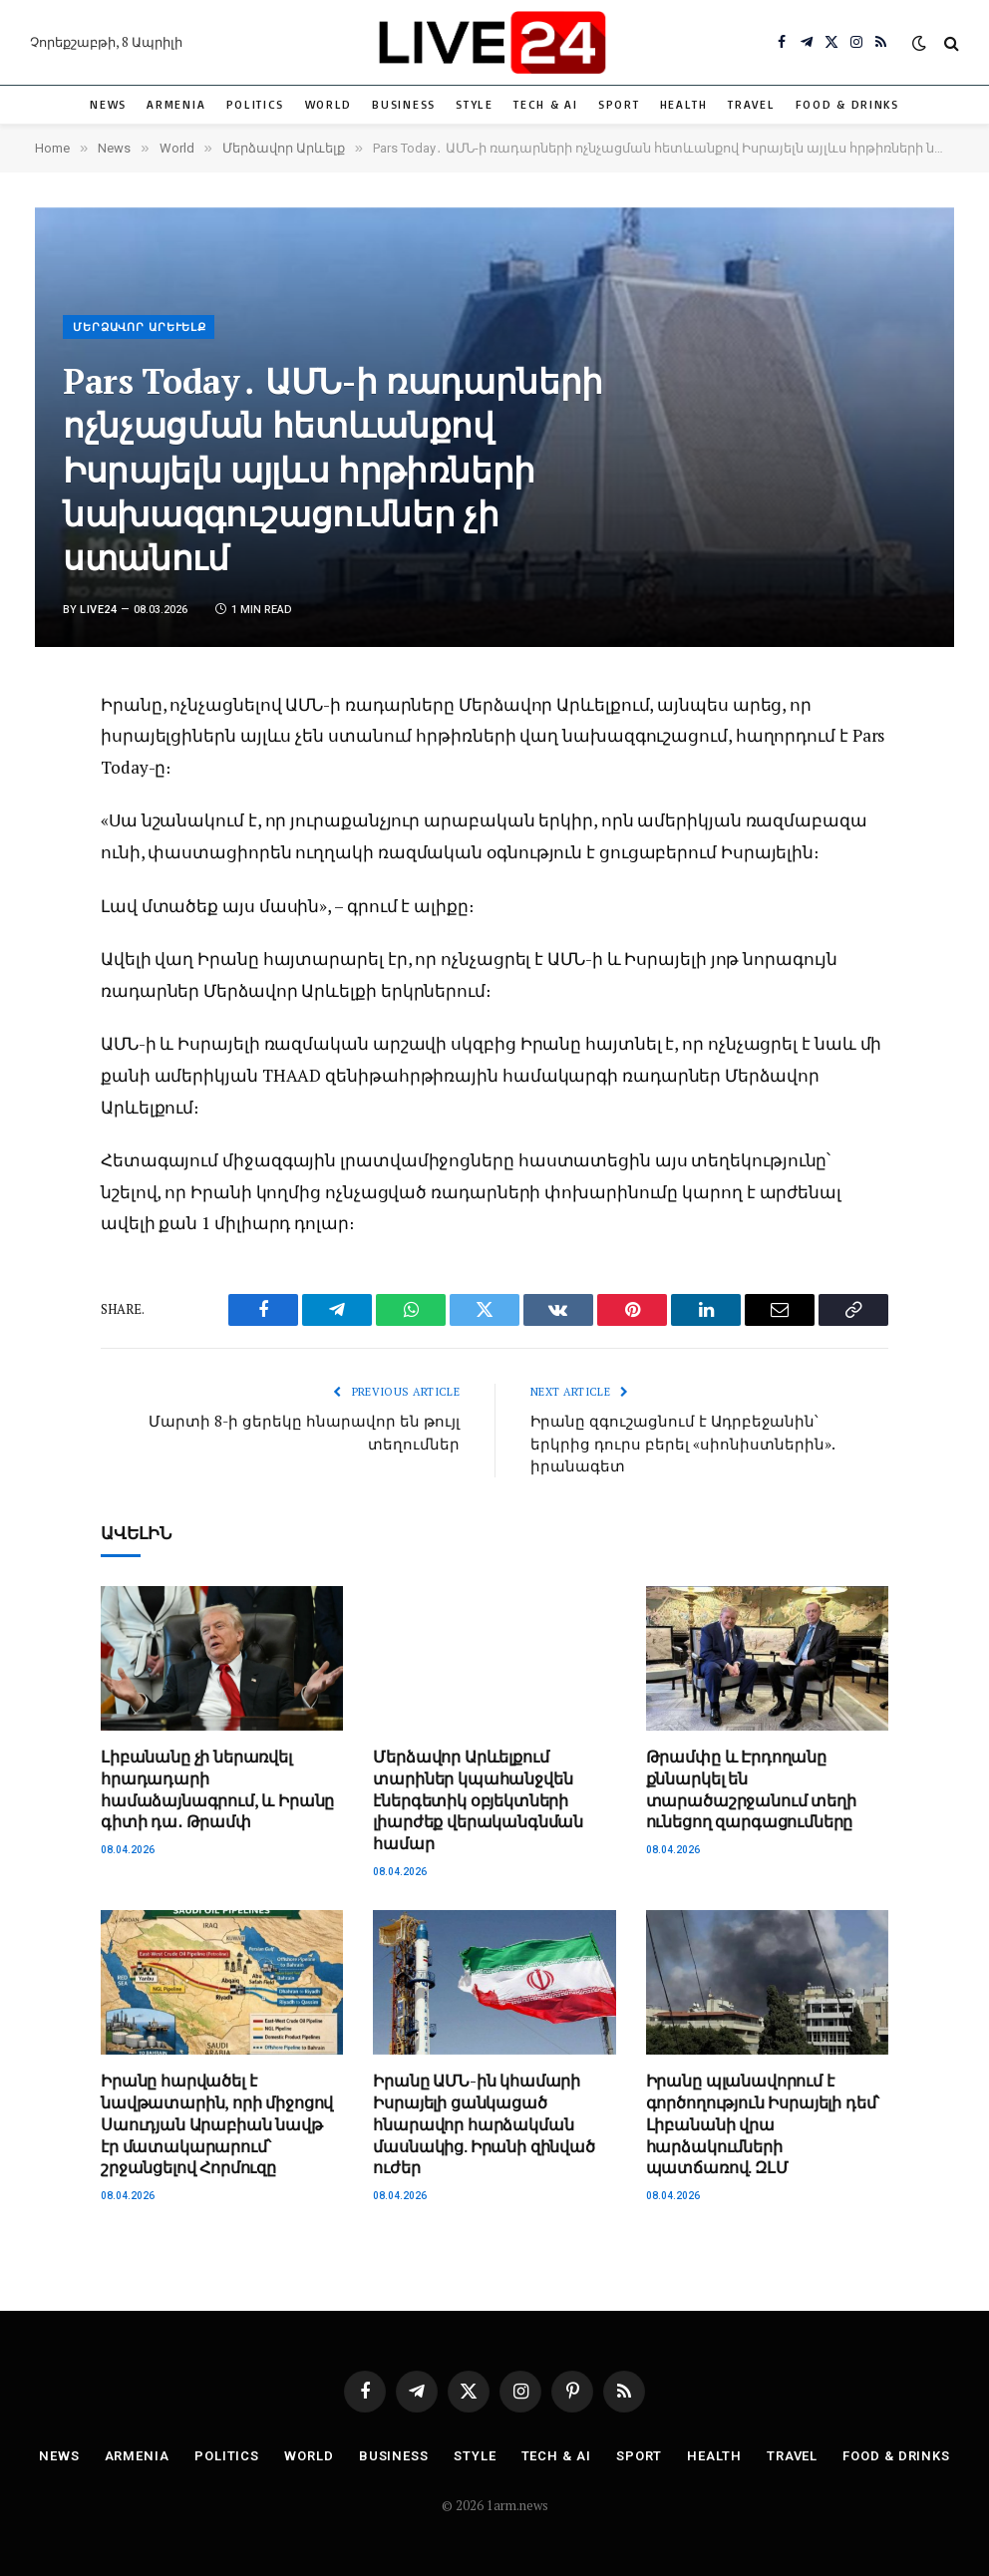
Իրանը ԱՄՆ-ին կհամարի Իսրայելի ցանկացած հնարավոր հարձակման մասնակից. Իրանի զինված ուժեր (483, 2124)
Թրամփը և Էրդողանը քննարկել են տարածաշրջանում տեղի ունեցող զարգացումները (751, 1789)
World (328, 104)
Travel (751, 104)
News (108, 104)
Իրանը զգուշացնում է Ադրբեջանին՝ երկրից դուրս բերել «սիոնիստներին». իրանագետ (682, 1443)
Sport (618, 104)
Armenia (176, 104)
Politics (255, 104)
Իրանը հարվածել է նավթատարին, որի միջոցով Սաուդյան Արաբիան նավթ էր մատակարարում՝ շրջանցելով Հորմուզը (217, 2124)
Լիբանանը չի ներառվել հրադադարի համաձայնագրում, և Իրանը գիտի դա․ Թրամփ (217, 1789)
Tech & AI (545, 104)
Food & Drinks (847, 104)
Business (404, 104)
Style (474, 104)
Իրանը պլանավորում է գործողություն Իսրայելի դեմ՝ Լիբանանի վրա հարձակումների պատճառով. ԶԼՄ (763, 2124)
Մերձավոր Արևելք (139, 327)
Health (684, 104)
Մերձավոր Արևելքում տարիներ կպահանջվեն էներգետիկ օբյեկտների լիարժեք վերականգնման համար (478, 1800)
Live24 (98, 609)
